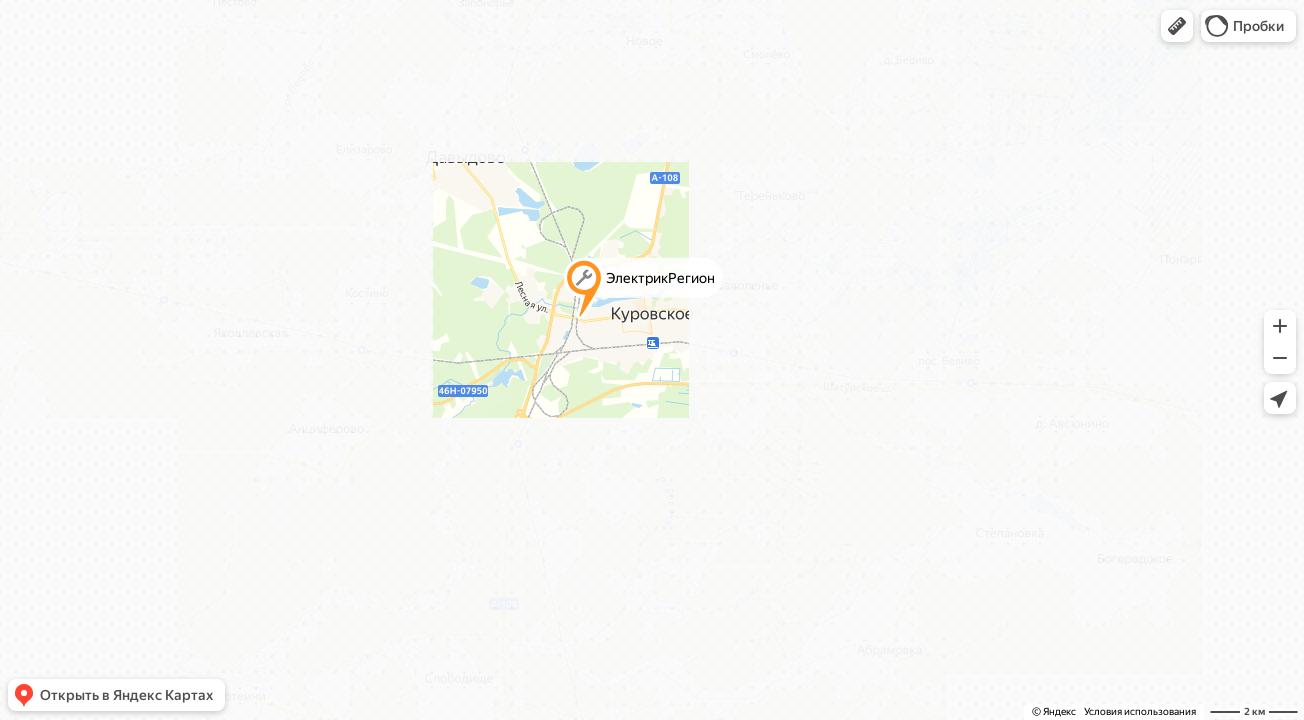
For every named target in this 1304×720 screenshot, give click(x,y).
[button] (1177, 26)
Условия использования (1140, 711)
